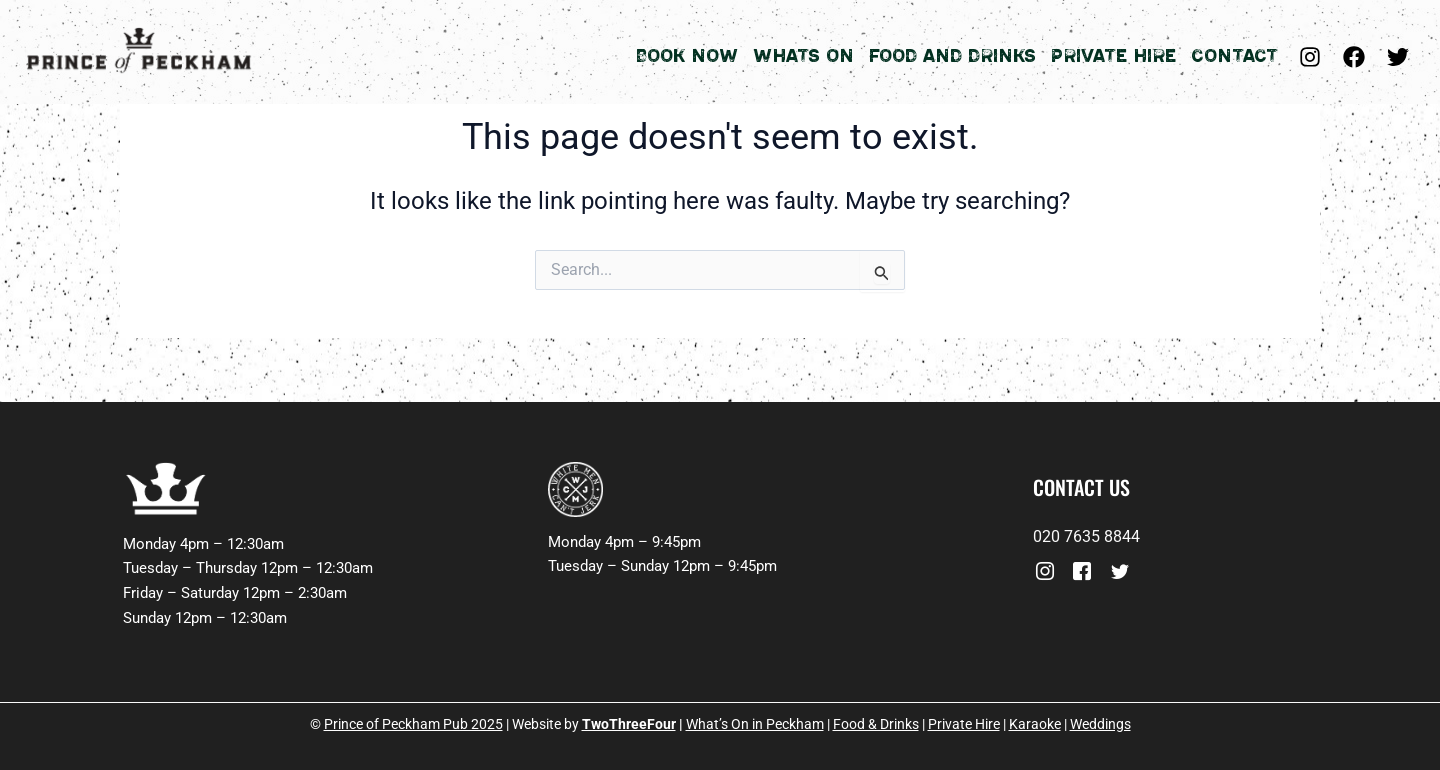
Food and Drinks (952, 56)
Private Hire (1113, 56)
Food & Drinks (876, 724)
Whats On (803, 56)
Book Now (686, 56)
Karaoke (1035, 724)
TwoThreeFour (629, 724)
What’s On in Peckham (755, 724)
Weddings (1100, 724)
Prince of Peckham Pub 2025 (413, 724)
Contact (1234, 56)
